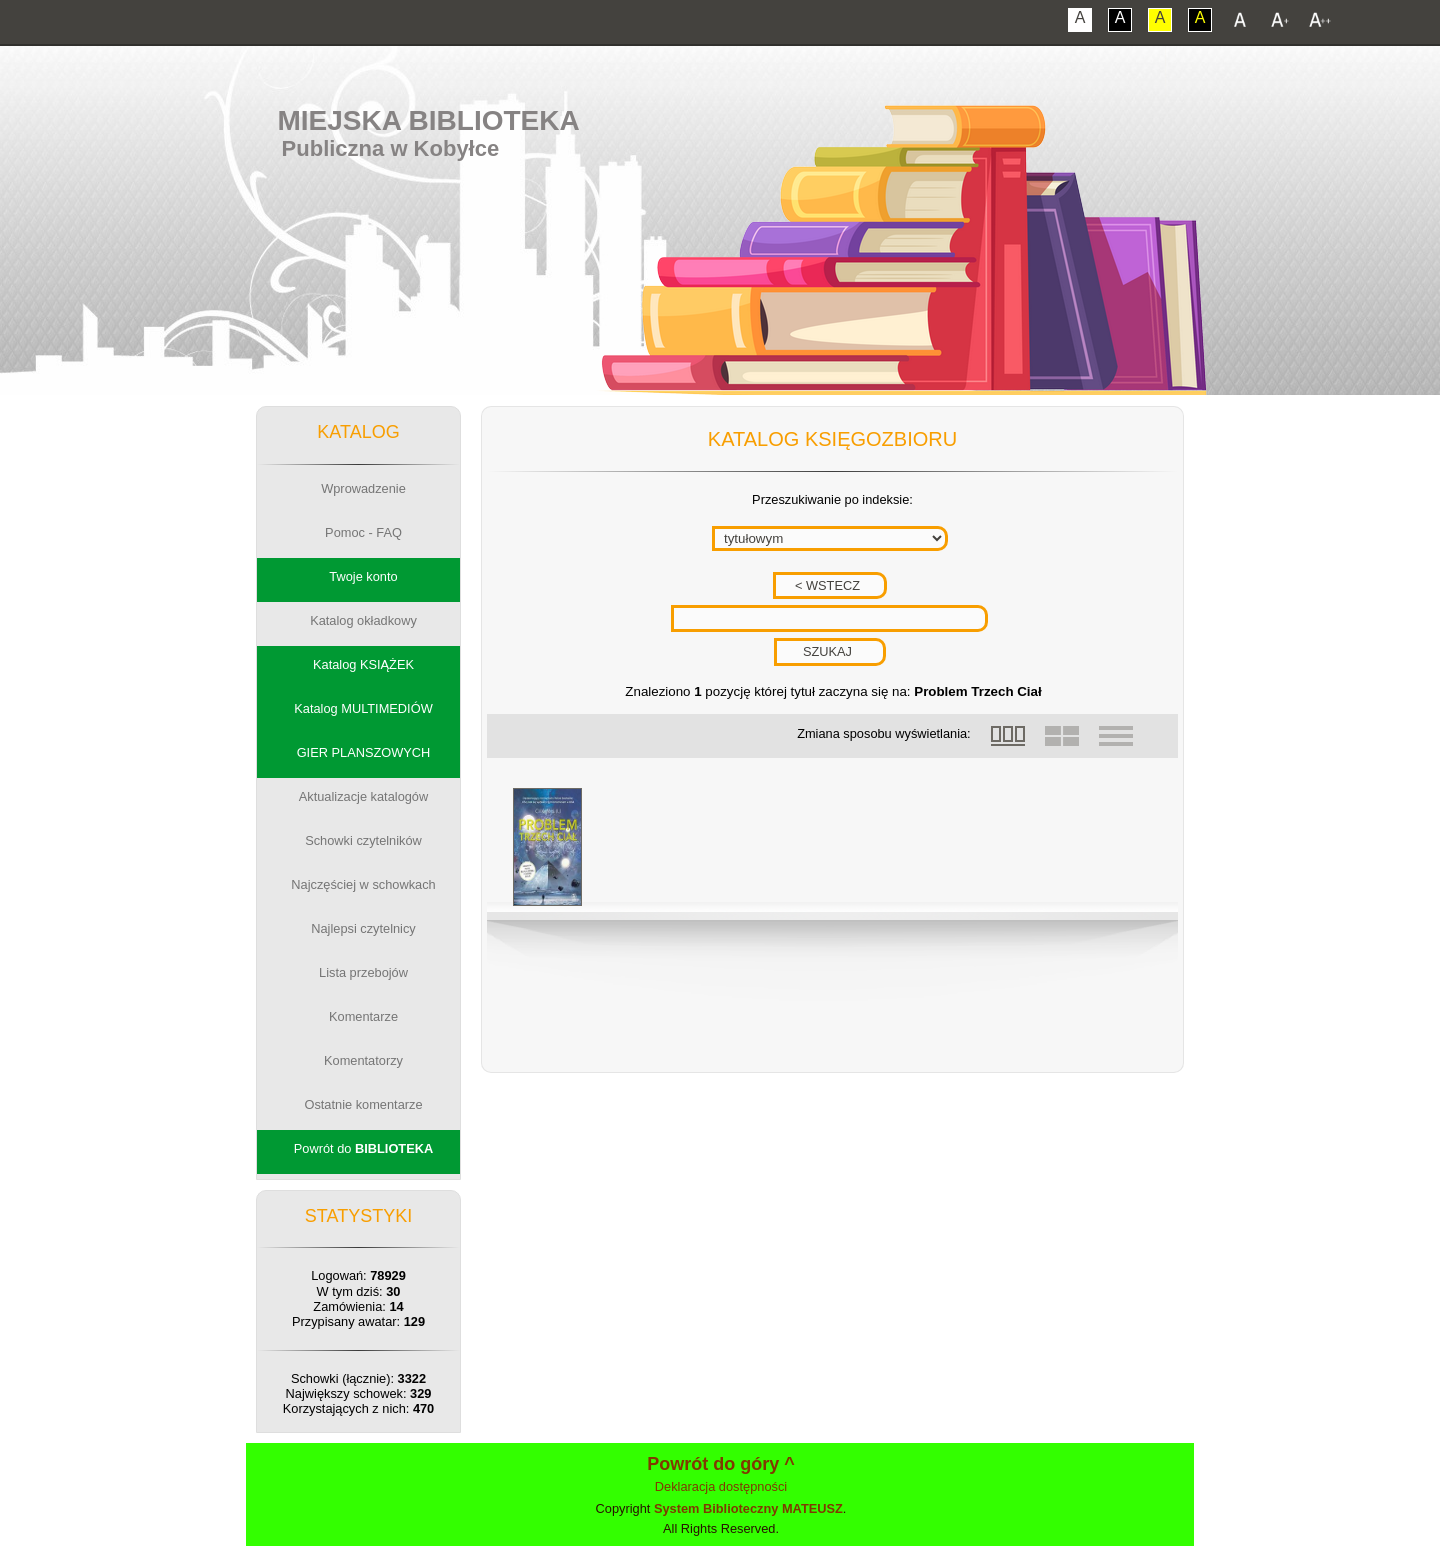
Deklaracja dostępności (721, 1486)
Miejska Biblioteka (428, 120)
